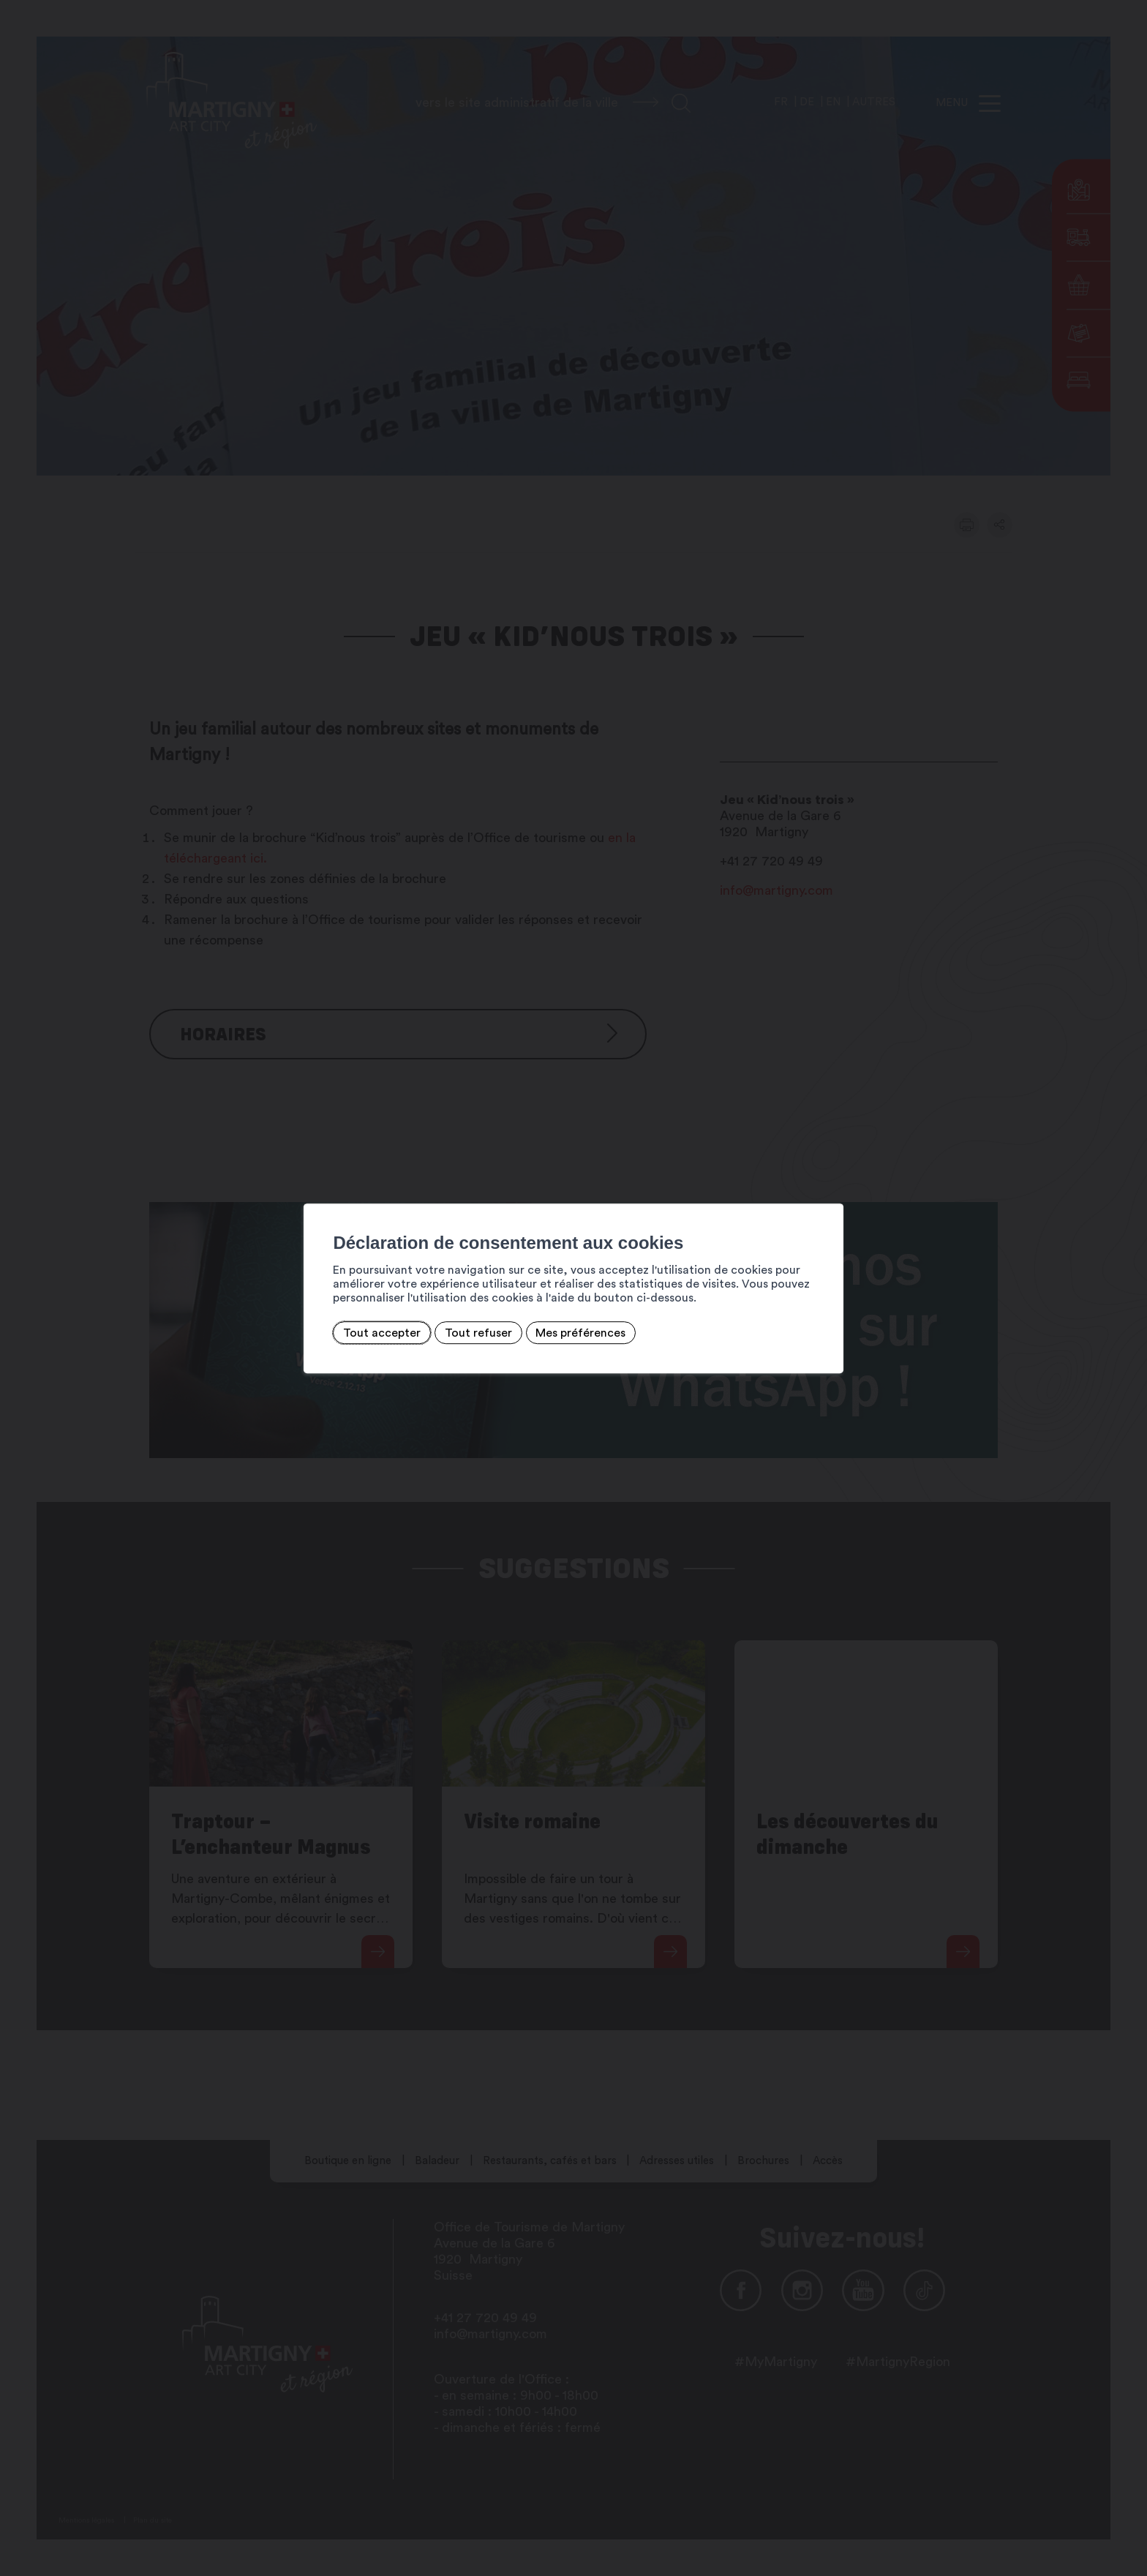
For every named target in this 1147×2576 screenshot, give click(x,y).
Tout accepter (307, 1332)
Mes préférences (507, 1332)
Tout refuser (403, 1332)
